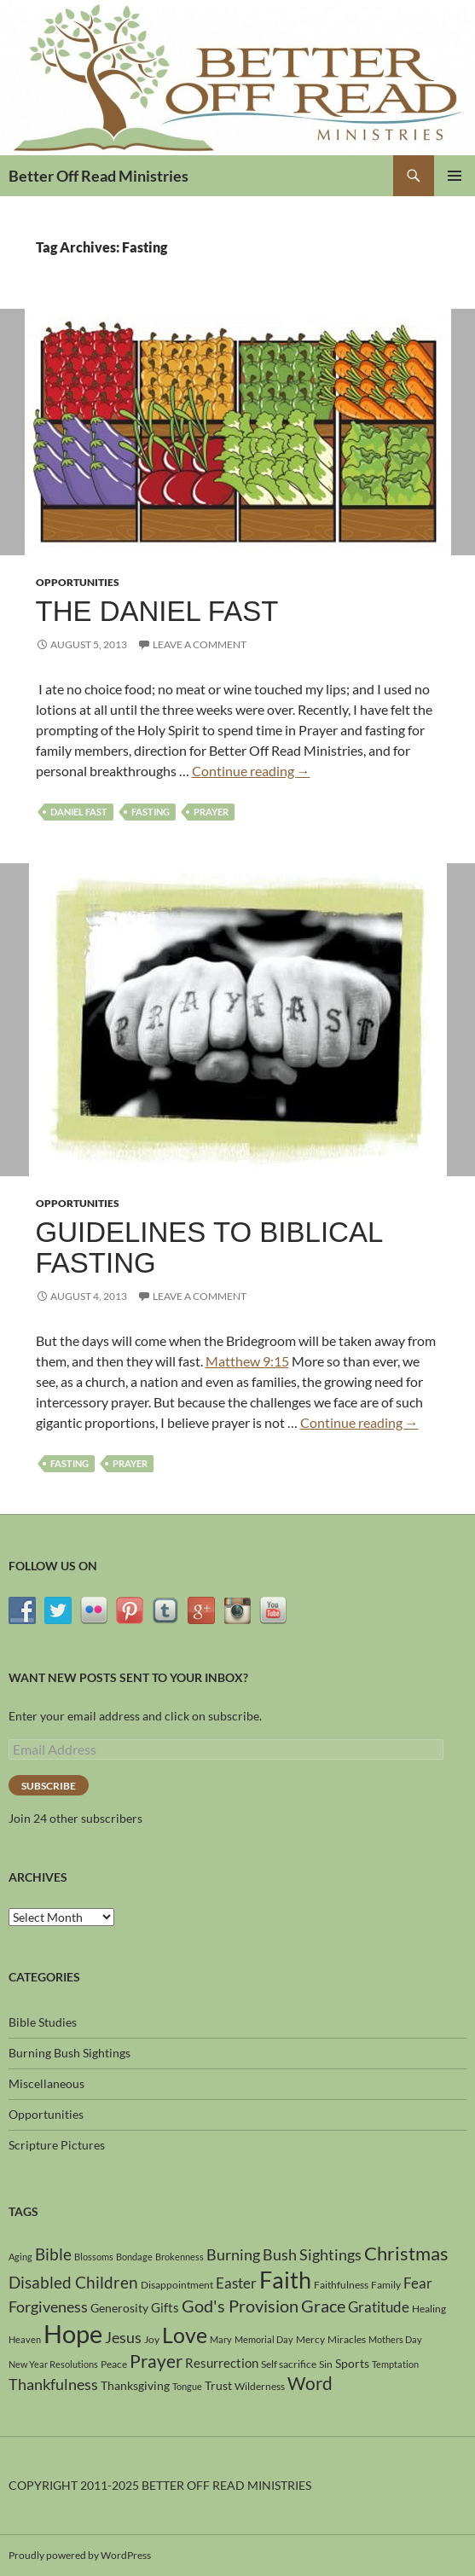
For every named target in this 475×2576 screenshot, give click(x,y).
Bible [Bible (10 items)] (53, 2254)
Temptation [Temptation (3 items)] (395, 2364)
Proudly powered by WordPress (80, 2555)
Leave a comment (199, 644)
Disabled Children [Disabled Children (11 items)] (73, 2282)
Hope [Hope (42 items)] (72, 2333)
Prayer (211, 811)
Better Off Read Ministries (98, 175)
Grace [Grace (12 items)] (323, 2305)
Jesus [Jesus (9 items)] (123, 2337)
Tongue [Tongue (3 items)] (187, 2386)
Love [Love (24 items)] (184, 2334)
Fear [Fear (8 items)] (417, 2283)
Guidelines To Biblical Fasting (209, 1247)
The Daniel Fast (157, 611)
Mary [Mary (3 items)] (221, 2339)
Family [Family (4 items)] (386, 2284)
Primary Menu (454, 175)
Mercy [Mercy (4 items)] (310, 2339)
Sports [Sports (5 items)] (352, 2363)
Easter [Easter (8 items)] (236, 2283)
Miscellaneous (46, 2083)
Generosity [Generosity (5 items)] (119, 2307)
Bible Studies (43, 2022)
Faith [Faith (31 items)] (285, 2280)
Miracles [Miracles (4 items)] (346, 2339)
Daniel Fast (78, 811)
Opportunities (77, 582)
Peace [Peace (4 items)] (114, 2364)
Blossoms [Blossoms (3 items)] (93, 2256)
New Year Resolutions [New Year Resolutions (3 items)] (53, 2364)
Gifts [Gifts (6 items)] (165, 2307)
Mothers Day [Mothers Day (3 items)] (395, 2339)
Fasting (150, 811)
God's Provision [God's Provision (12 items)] (240, 2305)
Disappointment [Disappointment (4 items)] (177, 2284)
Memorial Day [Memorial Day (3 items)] (264, 2339)
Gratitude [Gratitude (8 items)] (378, 2307)
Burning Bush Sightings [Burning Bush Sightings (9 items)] (284, 2254)
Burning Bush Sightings (69, 2052)
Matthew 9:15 (247, 1361)
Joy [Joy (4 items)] (151, 2339)
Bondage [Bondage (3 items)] (134, 2256)
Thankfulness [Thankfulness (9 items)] (53, 2384)
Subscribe (48, 1785)
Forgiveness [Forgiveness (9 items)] (48, 2306)
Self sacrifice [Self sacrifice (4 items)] (288, 2364)
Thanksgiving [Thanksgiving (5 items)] (135, 2385)
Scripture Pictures (57, 2145)
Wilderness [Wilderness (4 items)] (260, 2386)
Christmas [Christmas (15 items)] (406, 2253)
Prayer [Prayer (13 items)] (156, 2361)
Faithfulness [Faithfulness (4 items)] (341, 2284)
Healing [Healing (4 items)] (429, 2308)
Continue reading (251, 771)
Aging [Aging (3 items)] (20, 2256)
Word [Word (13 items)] (310, 2383)
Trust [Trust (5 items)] (218, 2385)
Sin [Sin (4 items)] (326, 2364)
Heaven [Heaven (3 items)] (25, 2339)
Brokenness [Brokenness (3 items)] (179, 2256)
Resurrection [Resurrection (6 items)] (221, 2362)
